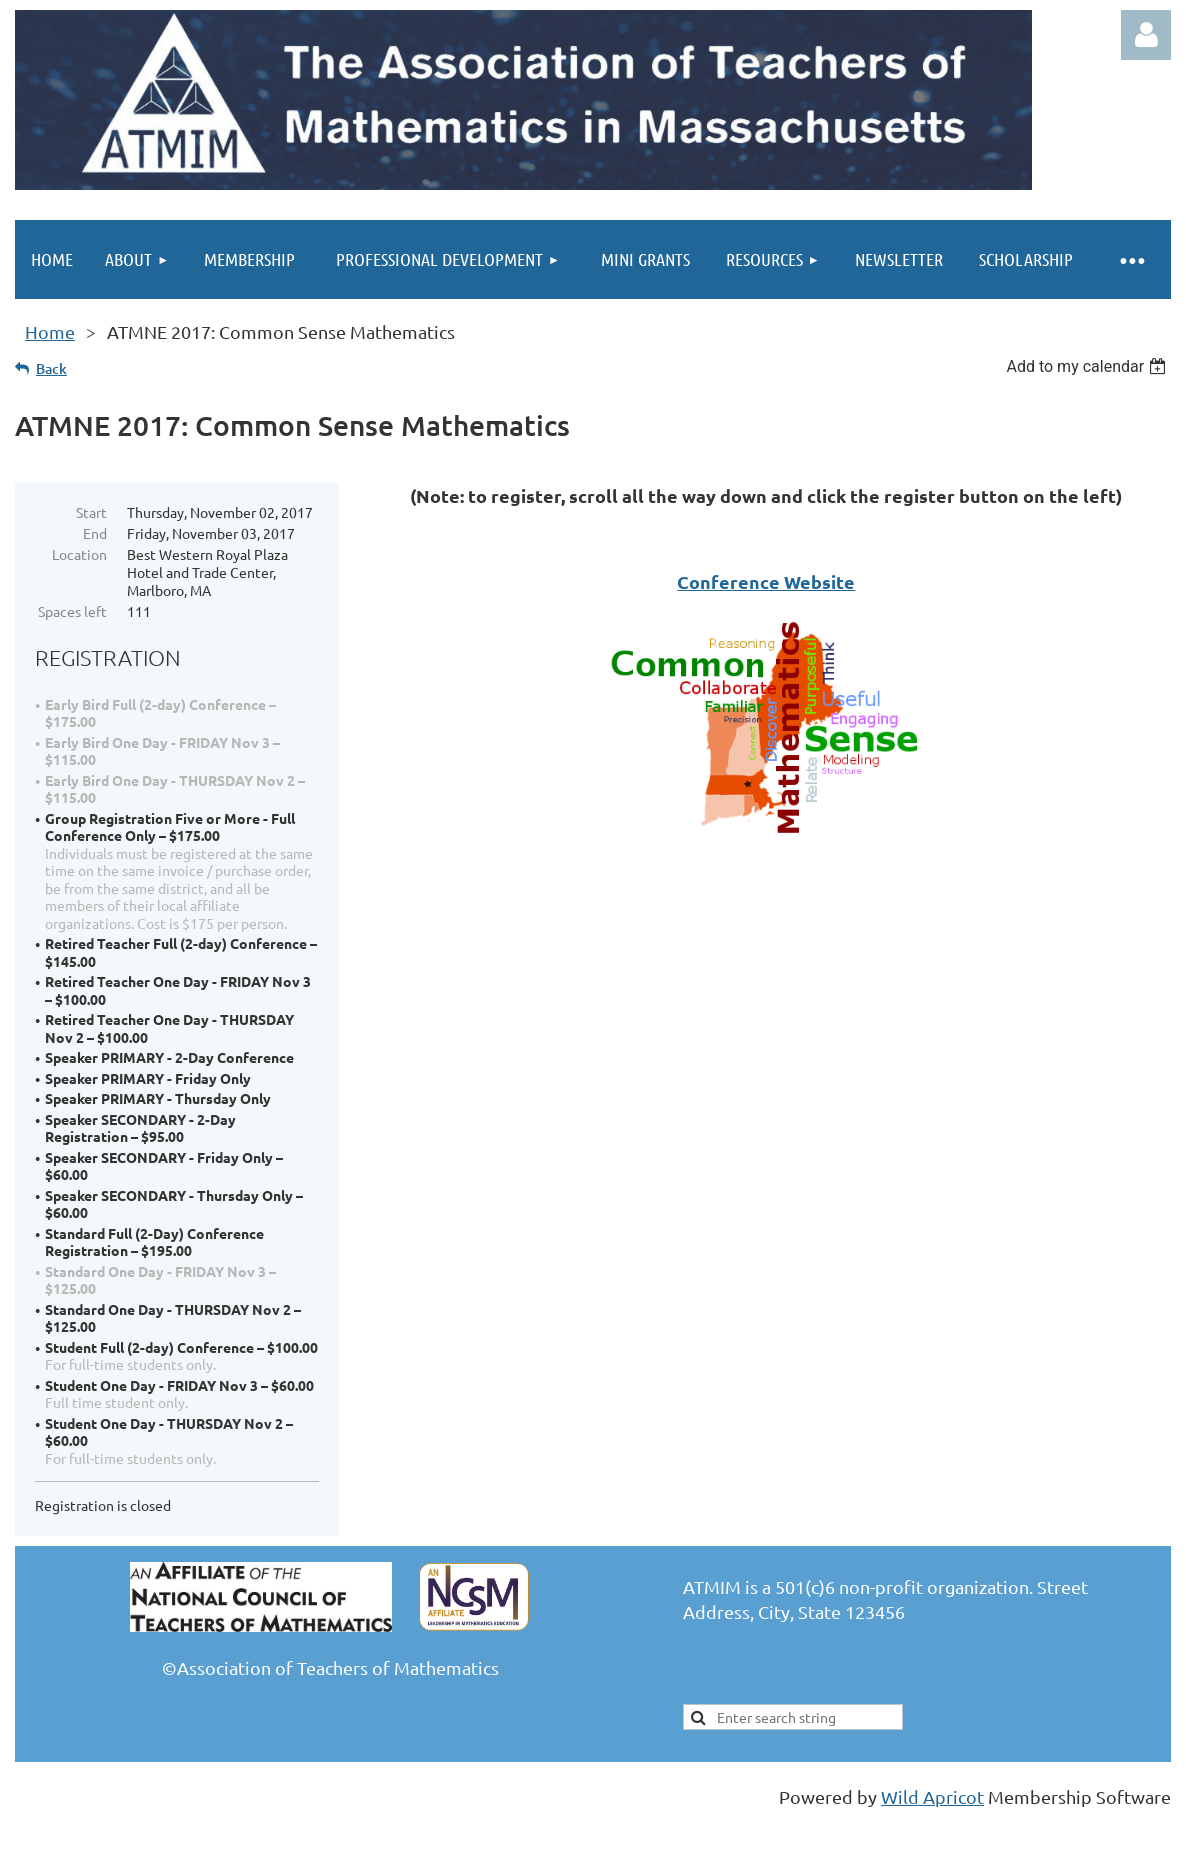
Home (50, 331)
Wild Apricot (932, 1796)
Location (79, 554)
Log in (1146, 35)
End (95, 533)
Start (91, 512)
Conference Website (766, 581)
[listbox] (1088, 366)
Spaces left (72, 611)
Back (51, 368)
